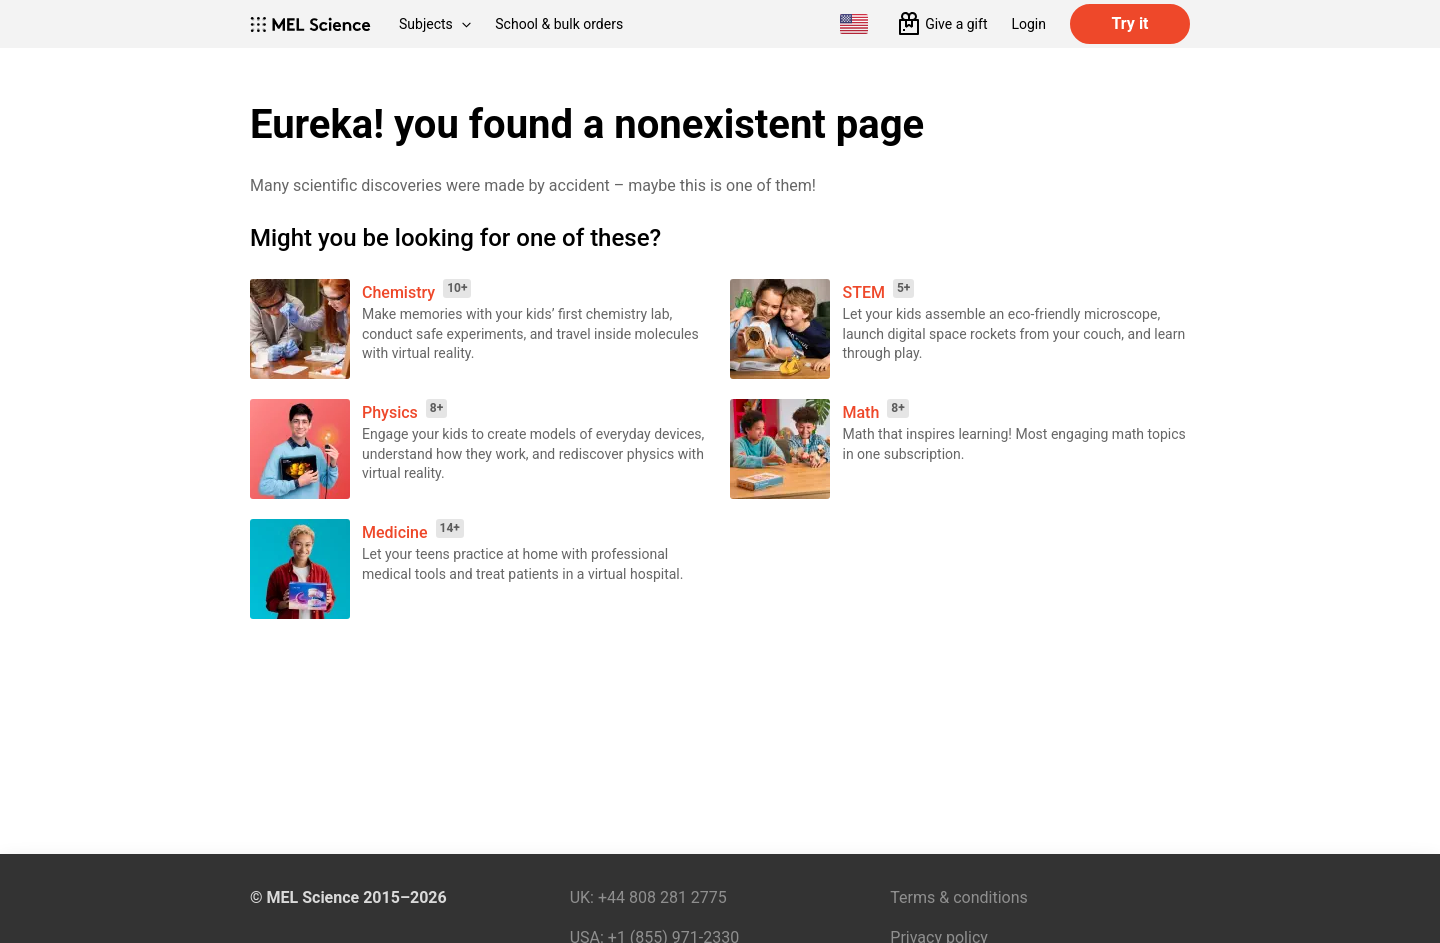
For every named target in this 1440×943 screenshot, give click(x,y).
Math (860, 412)
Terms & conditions (958, 897)
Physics (390, 412)
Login (1028, 24)
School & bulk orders (559, 24)
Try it (1129, 23)
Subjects (435, 24)
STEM (863, 292)
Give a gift (956, 24)
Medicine (395, 532)
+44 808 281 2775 (662, 897)
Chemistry (398, 292)
